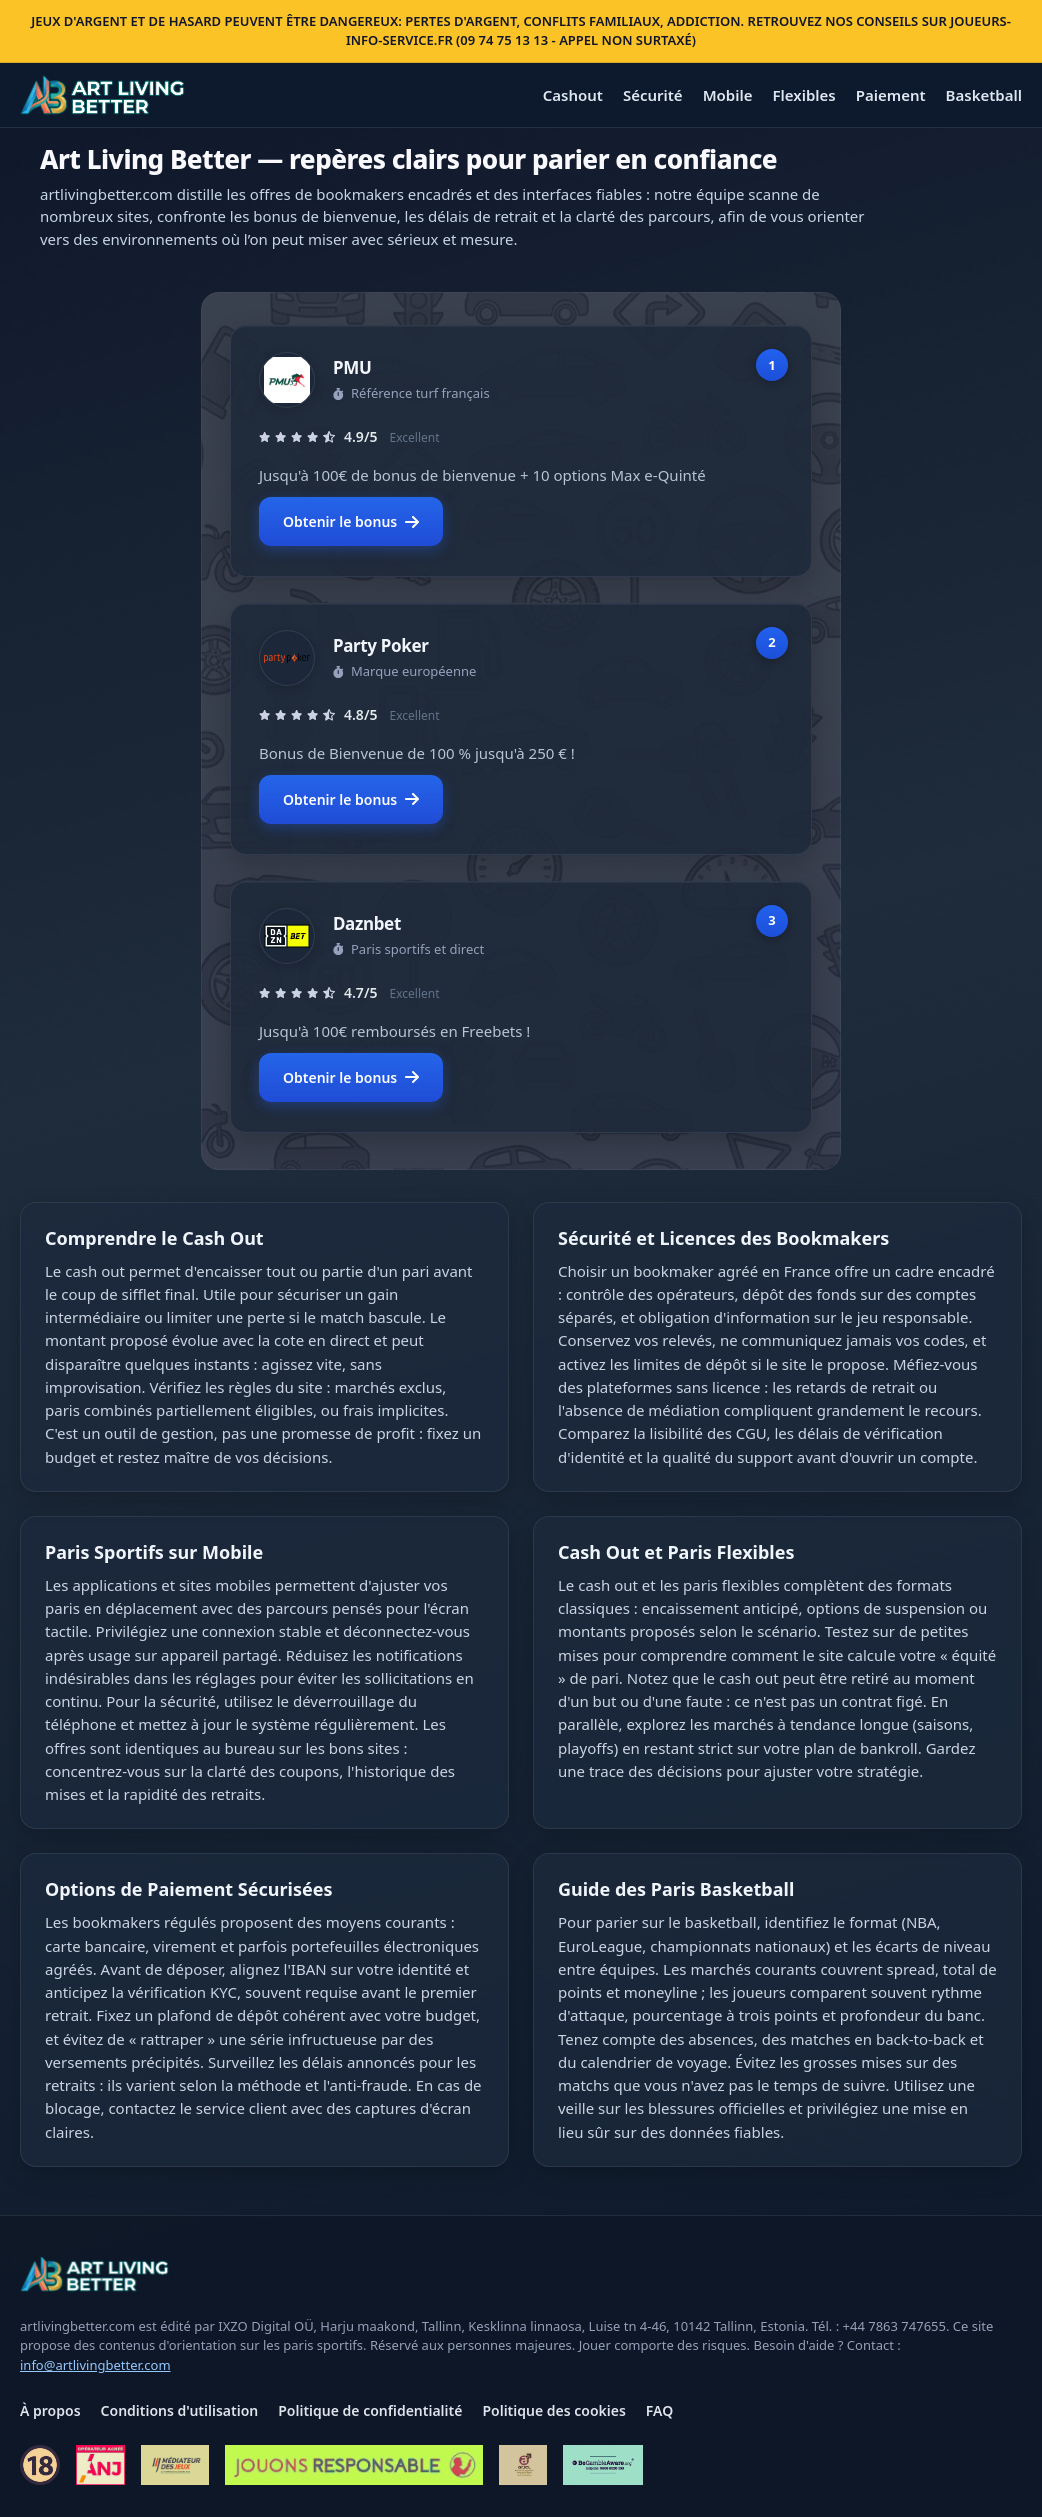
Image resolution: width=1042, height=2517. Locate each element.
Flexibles (803, 95)
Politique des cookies (553, 2410)
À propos (50, 2410)
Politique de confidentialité (370, 2410)
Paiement (891, 95)
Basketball (984, 95)
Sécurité (653, 95)
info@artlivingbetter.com (95, 2365)
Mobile (728, 95)
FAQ (659, 2410)
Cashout (573, 95)
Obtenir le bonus (351, 521)
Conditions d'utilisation (180, 2410)
